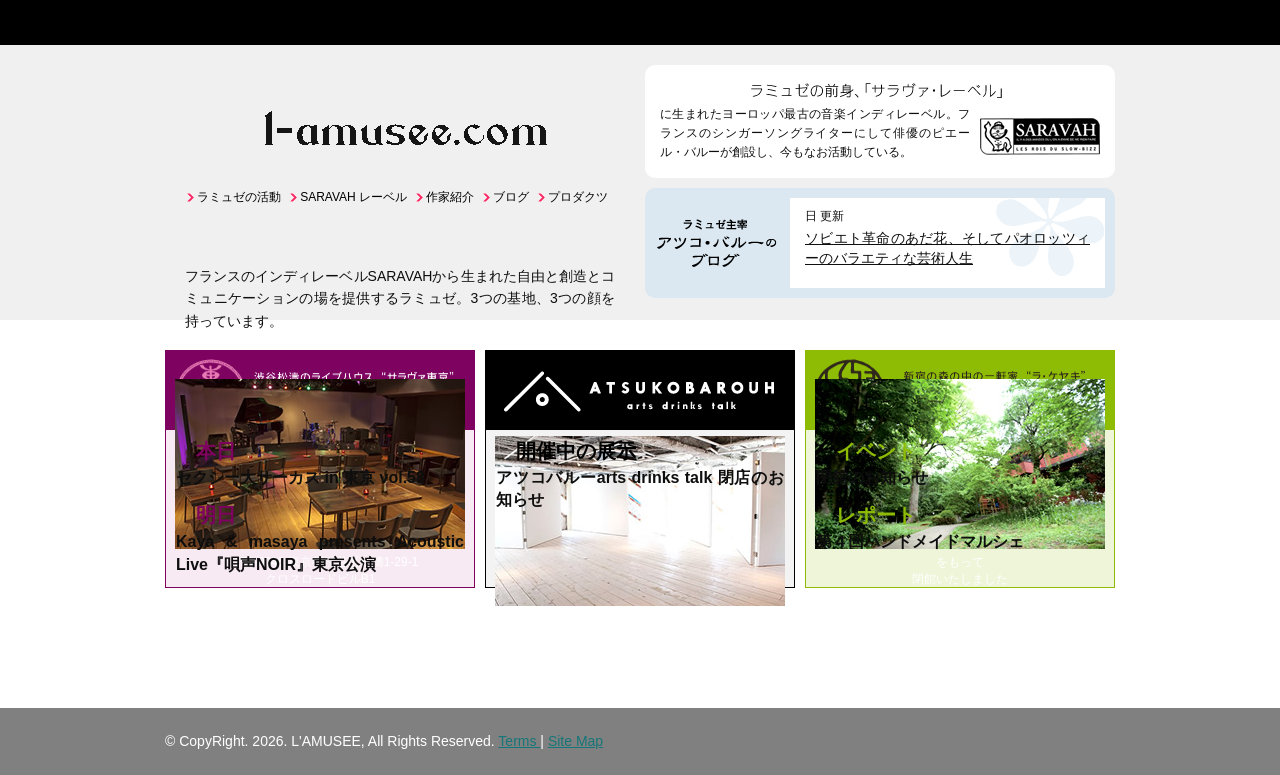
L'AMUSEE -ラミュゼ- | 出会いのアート (228, 22)
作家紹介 (450, 197)
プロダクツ (578, 197)
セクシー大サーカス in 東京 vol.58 (300, 477)
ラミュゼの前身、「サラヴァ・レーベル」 (880, 85)
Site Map (575, 741)
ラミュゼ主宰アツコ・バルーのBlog (717, 243)
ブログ (511, 197)
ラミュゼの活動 (239, 197)
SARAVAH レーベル (353, 197)
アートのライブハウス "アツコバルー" (640, 393)
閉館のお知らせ (872, 477)
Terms (519, 741)
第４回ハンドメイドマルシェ (920, 541)
